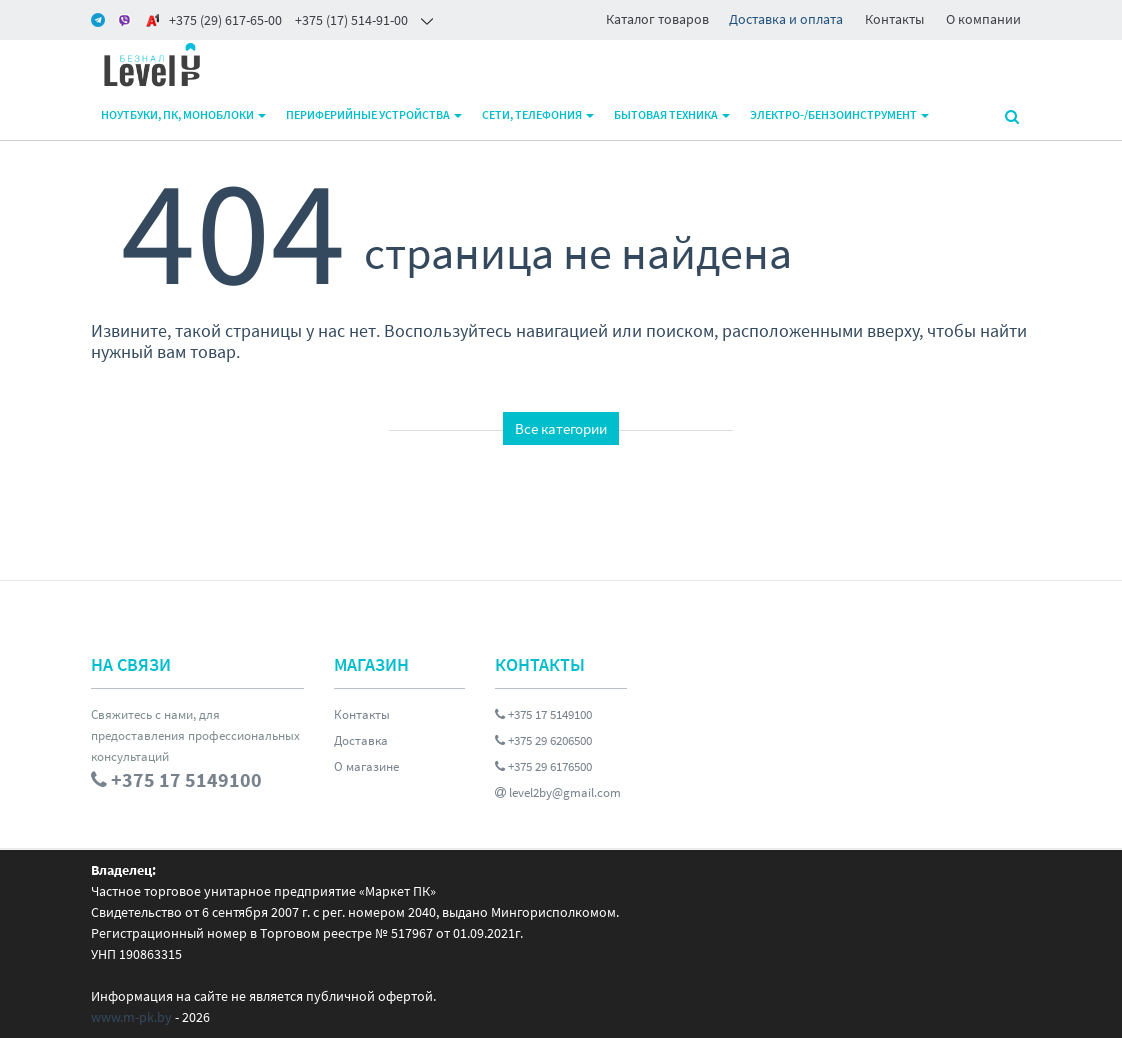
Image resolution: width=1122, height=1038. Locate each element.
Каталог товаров (657, 19)
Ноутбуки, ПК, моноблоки (183, 114)
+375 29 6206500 (543, 740)
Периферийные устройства (374, 114)
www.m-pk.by (131, 1017)
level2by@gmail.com (558, 792)
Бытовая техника (672, 114)
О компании (983, 19)
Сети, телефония (538, 114)
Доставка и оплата (786, 19)
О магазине (366, 766)
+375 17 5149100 (543, 714)
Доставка (361, 740)
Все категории (561, 428)
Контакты (894, 19)
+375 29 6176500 (543, 766)
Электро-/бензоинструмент (839, 114)
